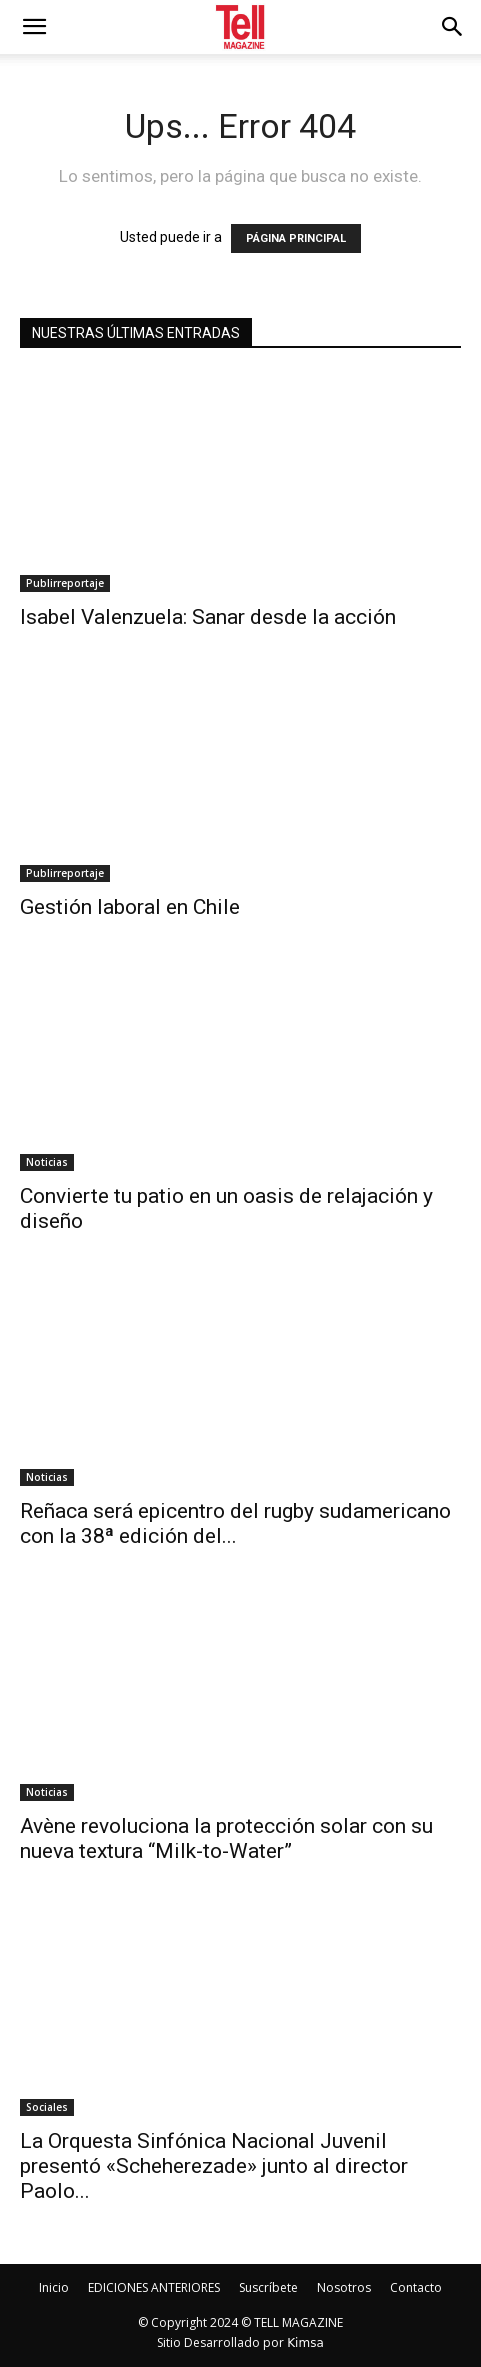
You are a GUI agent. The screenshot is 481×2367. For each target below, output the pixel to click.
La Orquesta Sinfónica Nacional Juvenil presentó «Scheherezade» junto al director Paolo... (214, 2166)
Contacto (416, 2287)
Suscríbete (268, 2287)
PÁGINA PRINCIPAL (296, 238)
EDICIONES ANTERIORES (154, 2287)
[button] (453, 27)
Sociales (47, 2107)
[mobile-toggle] (34, 27)
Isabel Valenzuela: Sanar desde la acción (208, 617)
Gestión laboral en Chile (130, 907)
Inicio (54, 2287)
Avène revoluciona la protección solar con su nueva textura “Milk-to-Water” (226, 1838)
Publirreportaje (65, 583)
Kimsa (305, 2343)
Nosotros (344, 2287)
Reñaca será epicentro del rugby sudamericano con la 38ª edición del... (235, 1523)
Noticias (47, 1162)
